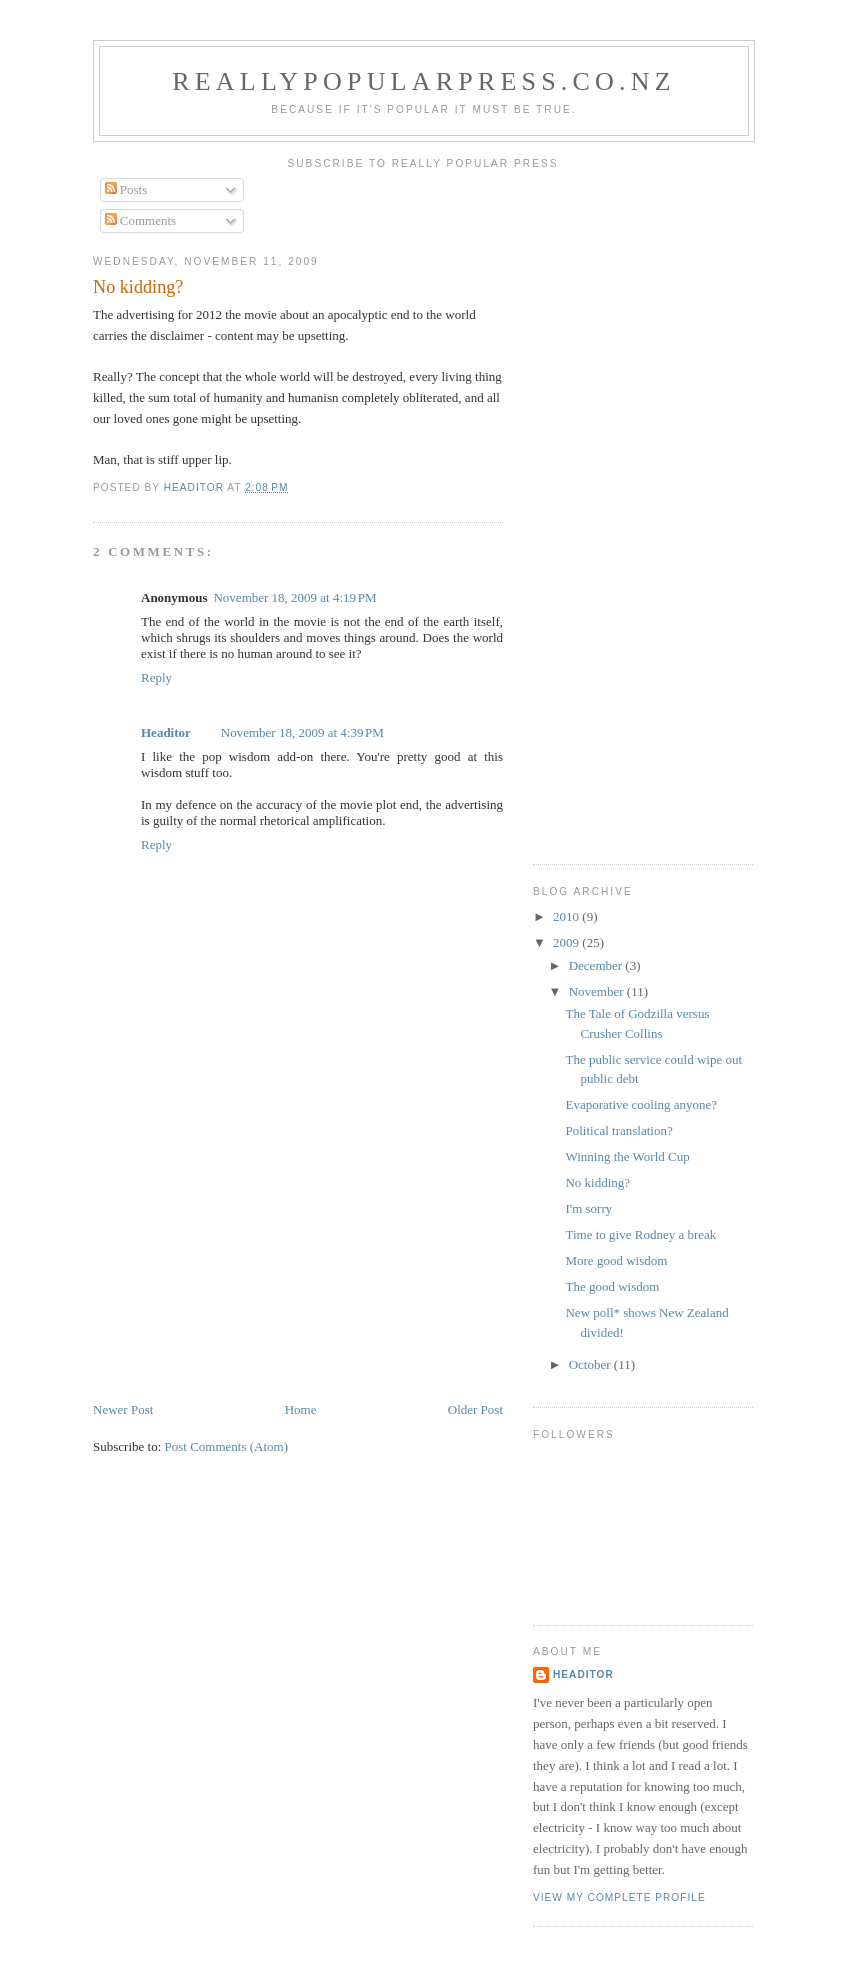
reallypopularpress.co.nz (424, 81)
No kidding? (597, 1182)
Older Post (475, 1409)
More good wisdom (616, 1260)
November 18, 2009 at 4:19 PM (294, 597)
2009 (567, 942)
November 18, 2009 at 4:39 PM (302, 732)
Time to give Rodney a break (640, 1234)
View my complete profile (619, 1897)
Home (301, 1409)
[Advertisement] (243, 1260)
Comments (141, 220)
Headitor (166, 732)
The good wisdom (612, 1286)
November (598, 991)
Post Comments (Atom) (227, 1446)
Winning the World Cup (627, 1156)
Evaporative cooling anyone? (641, 1104)
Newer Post (123, 1409)
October (591, 1364)
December (597, 965)
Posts (126, 189)
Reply (156, 677)
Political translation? (618, 1130)
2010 (567, 916)
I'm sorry (588, 1208)
